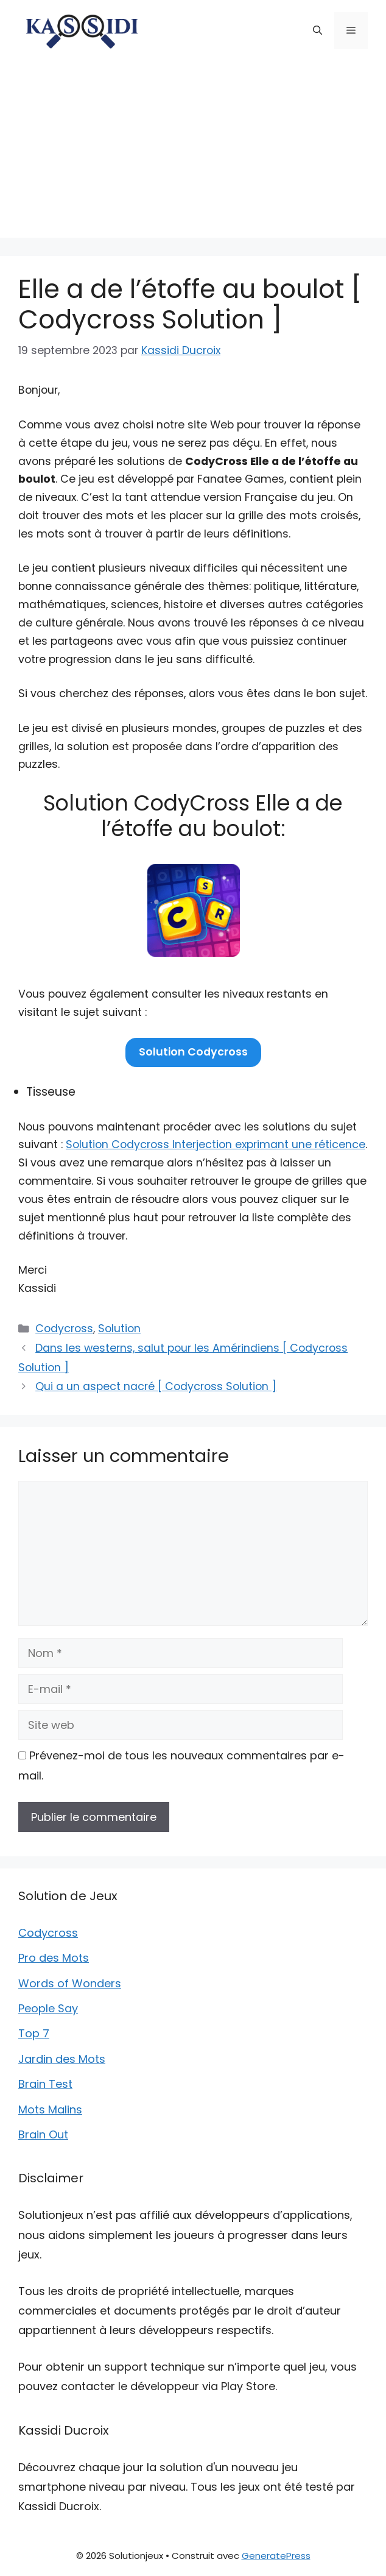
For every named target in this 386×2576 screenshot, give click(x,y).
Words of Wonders (69, 1983)
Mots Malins (50, 2109)
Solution (119, 1328)
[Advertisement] (193, 152)
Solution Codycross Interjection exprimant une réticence (215, 1144)
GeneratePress (276, 2555)
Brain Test (45, 2084)
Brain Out (43, 2134)
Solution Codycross (193, 1052)
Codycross (64, 1328)
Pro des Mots (53, 1957)
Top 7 (33, 2033)
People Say (48, 2008)
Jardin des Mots (61, 2059)
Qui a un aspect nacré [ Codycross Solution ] (155, 1386)
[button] (317, 30)
